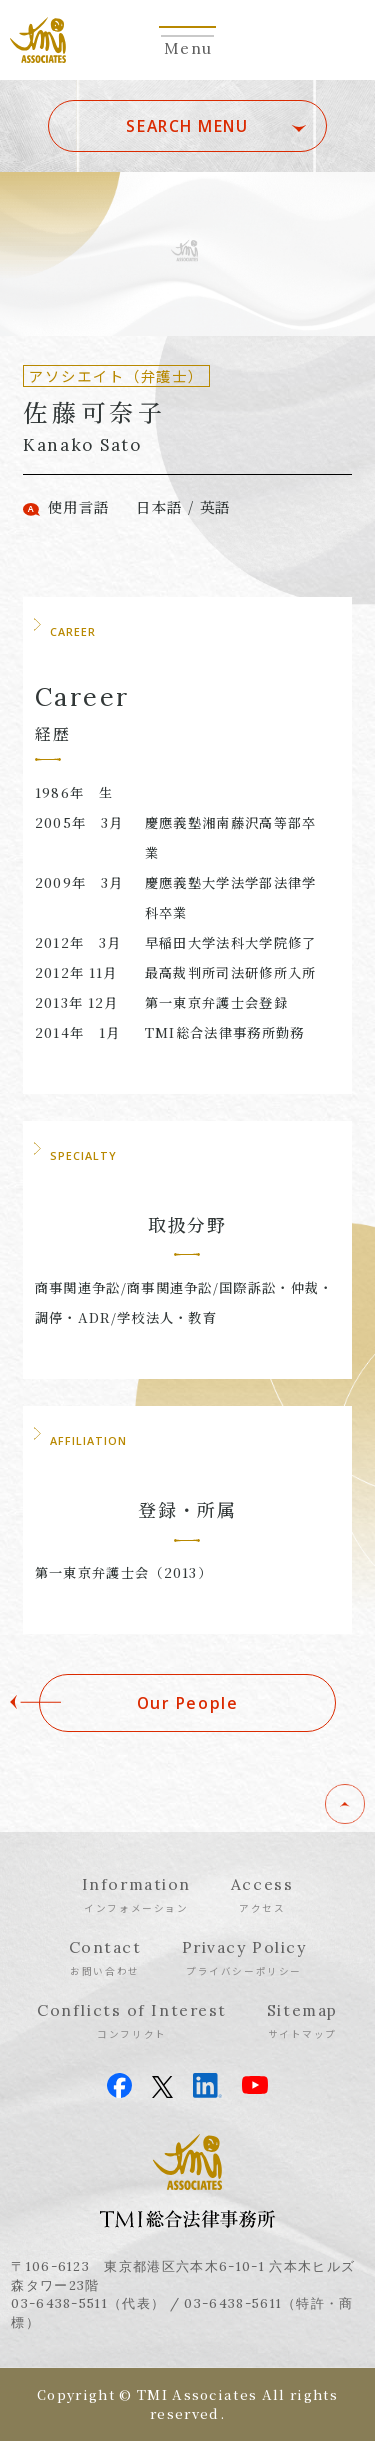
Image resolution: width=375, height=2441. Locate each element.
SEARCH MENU (187, 126)
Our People (188, 1703)
